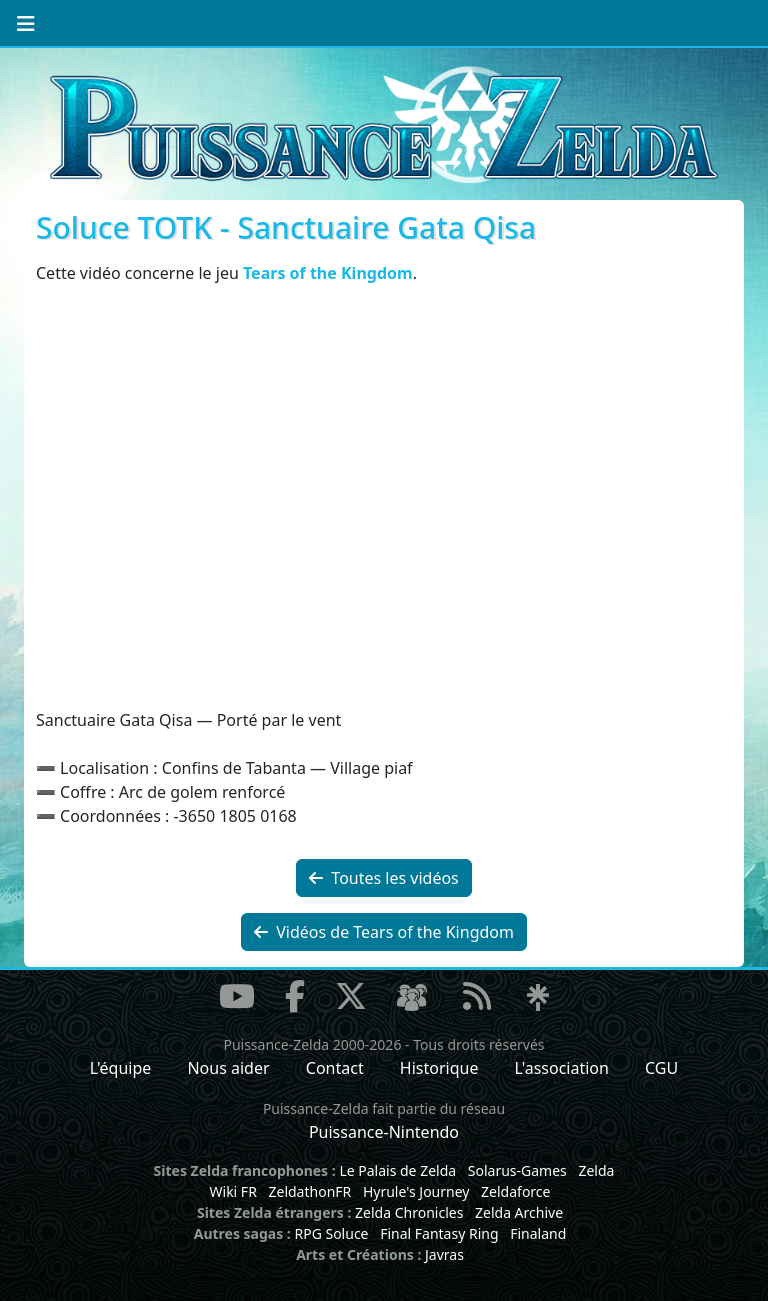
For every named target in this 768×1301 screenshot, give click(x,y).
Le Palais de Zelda (397, 1170)
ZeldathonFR (309, 1191)
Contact (335, 1068)
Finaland (538, 1233)
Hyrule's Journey (416, 1191)
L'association (562, 1068)
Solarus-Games (517, 1170)
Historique (439, 1068)
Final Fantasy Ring (439, 1233)
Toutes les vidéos (384, 878)
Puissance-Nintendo (384, 1132)
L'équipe (121, 1068)
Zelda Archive (519, 1212)
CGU (661, 1068)
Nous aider (228, 1068)
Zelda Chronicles (409, 1212)
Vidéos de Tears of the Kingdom (384, 932)
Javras (444, 1254)
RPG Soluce (331, 1233)
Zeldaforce (515, 1191)
